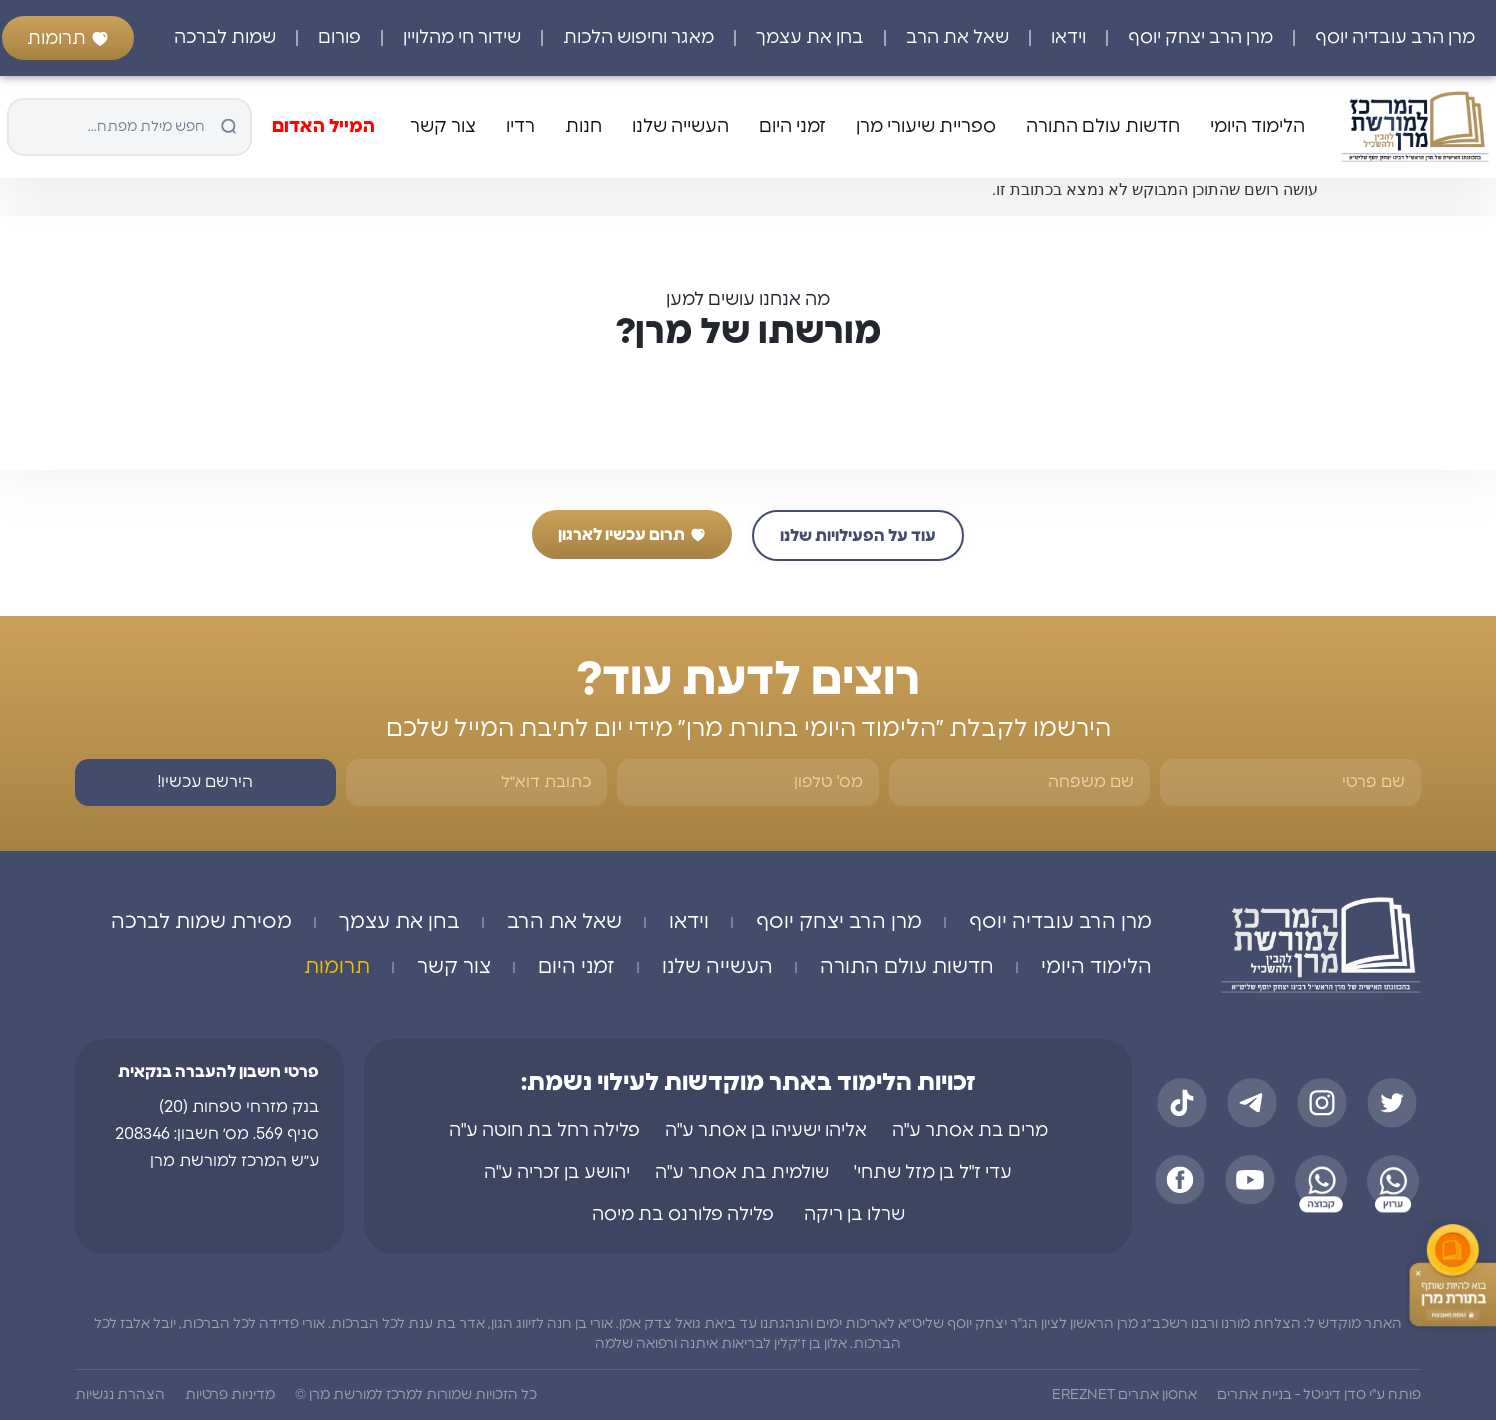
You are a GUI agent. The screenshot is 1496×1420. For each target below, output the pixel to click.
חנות (583, 127)
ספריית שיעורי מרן (926, 127)
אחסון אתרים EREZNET (1124, 1395)
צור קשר (443, 127)
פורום (339, 38)
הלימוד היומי (1257, 127)
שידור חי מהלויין (462, 38)
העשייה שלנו (680, 127)
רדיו (520, 127)
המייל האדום (323, 127)
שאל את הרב (957, 38)
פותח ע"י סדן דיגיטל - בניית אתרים (1319, 1395)
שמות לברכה (225, 38)
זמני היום (792, 127)
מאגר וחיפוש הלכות (638, 38)
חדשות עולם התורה (1103, 127)
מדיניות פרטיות (230, 1395)
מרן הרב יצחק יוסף (1200, 38)
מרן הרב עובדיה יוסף (1395, 38)
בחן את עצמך (810, 38)
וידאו (1068, 38)
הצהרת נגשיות (120, 1395)
